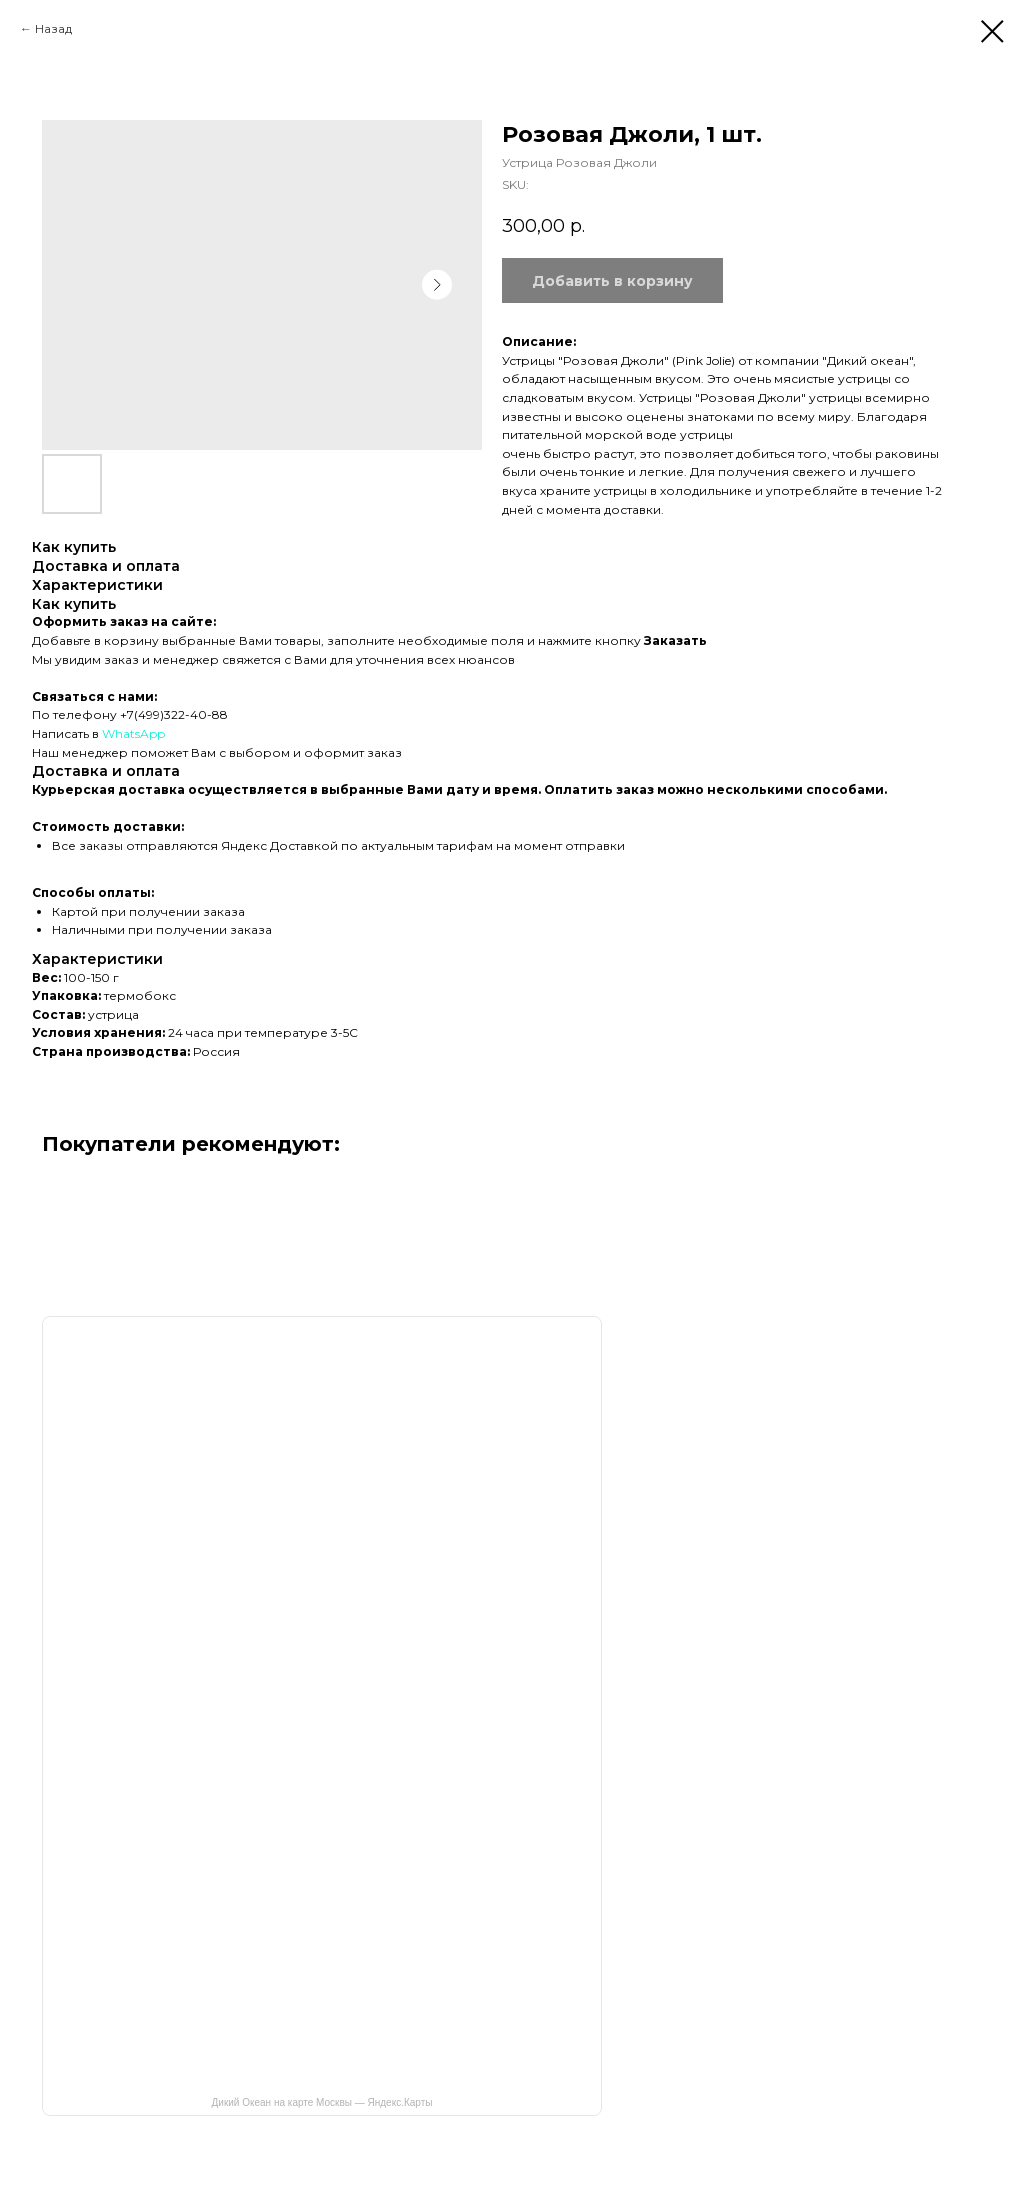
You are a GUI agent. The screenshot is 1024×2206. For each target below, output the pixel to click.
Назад (53, 28)
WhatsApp (133, 733)
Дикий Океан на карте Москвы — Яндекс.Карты (322, 2102)
